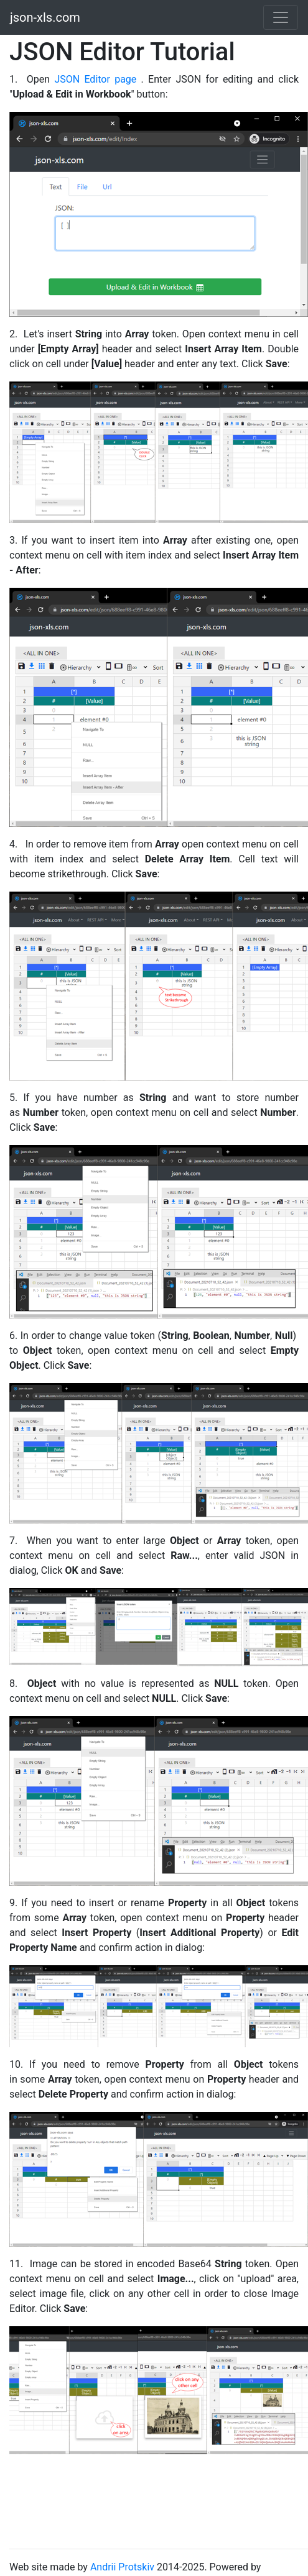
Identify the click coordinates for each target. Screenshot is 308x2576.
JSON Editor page (95, 79)
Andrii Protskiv (122, 2567)
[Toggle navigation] (280, 17)
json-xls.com (45, 17)
